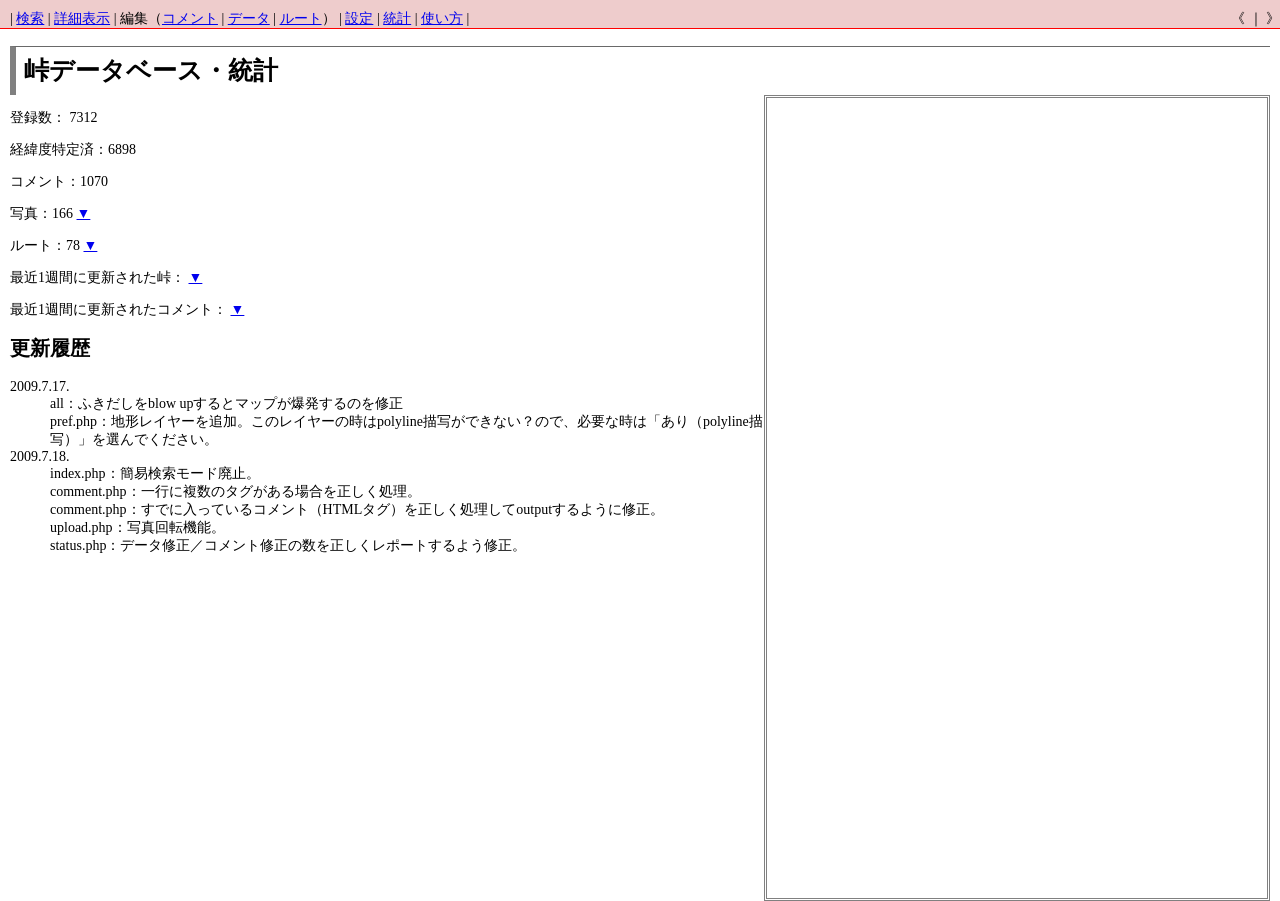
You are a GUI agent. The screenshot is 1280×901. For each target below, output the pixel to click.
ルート (301, 18)
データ (249, 18)
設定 (359, 18)
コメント (190, 18)
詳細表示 (82, 18)
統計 (397, 18)
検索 (30, 18)
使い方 (442, 18)
